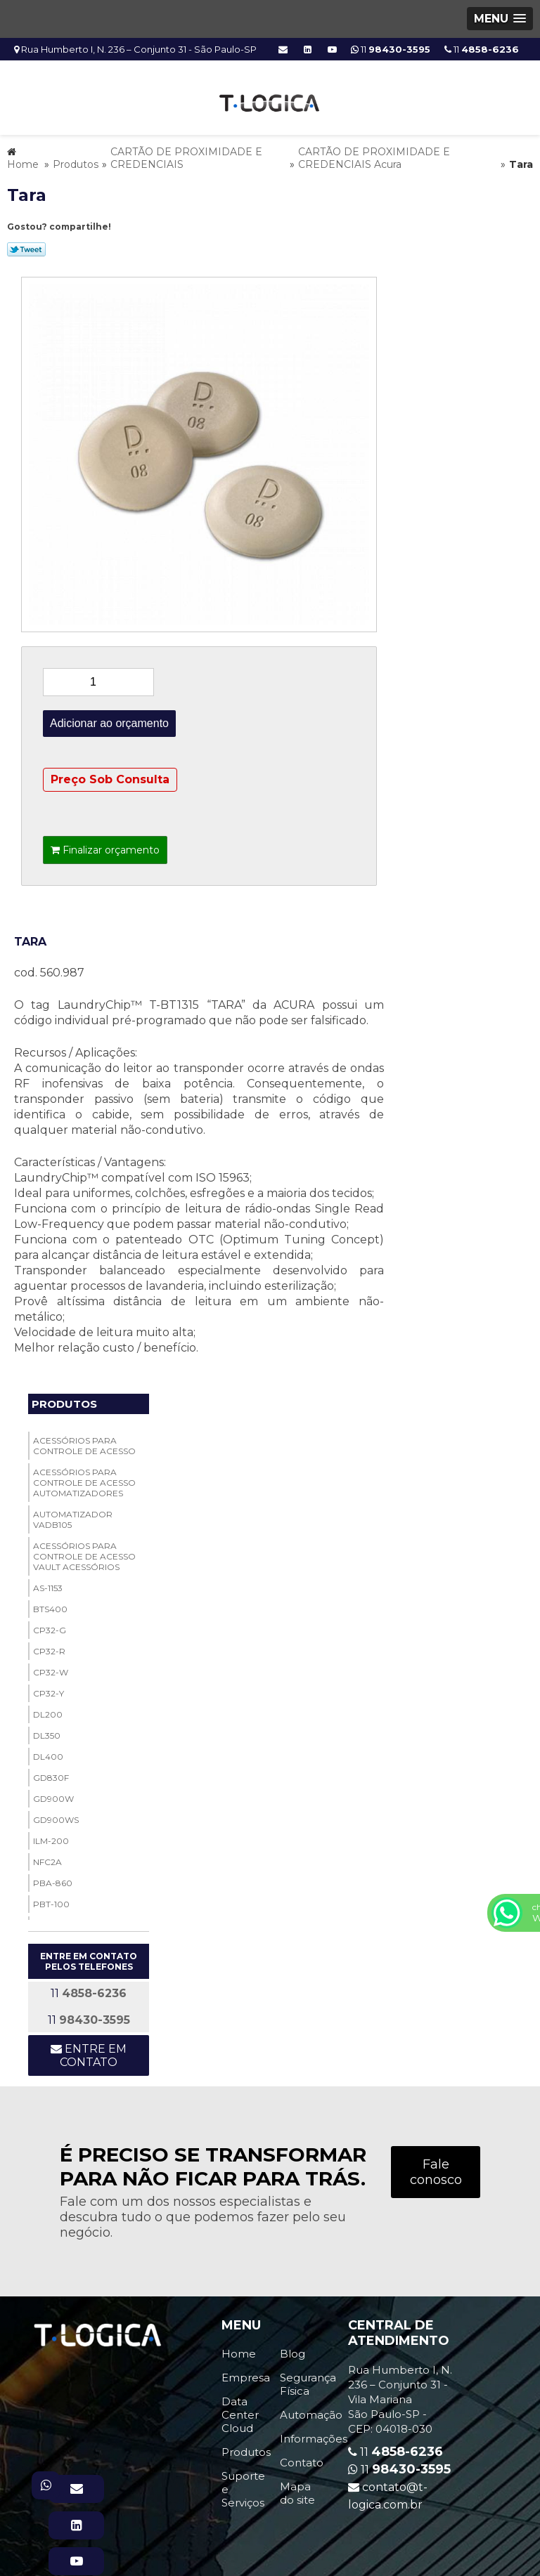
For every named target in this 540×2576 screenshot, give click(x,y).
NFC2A (47, 1857)
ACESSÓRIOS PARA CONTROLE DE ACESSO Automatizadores (84, 1478)
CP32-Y (48, 1689)
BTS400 (50, 1605)
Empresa (245, 2373)
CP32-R (49, 1647)
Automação (311, 2410)
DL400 (48, 1752)
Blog (292, 2349)
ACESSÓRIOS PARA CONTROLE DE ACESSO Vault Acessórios (84, 1552)
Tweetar (26, 245)
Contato (301, 2458)
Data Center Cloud (240, 2411)
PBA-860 (52, 1879)
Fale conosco (436, 2167)
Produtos (64, 1399)
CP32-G (49, 1626)
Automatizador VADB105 (72, 1515)
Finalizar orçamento (105, 845)
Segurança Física (308, 2380)
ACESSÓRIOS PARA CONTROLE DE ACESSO (84, 1441)
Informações (313, 2434)
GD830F (51, 1773)
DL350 (46, 1731)
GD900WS (56, 1815)
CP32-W (50, 1668)
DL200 (48, 1710)
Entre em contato (89, 2051)
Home (238, 2349)
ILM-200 (51, 1836)
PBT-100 (51, 1900)
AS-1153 (48, 1583)
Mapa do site (297, 2489)
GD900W (53, 1794)
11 (481, 49)
